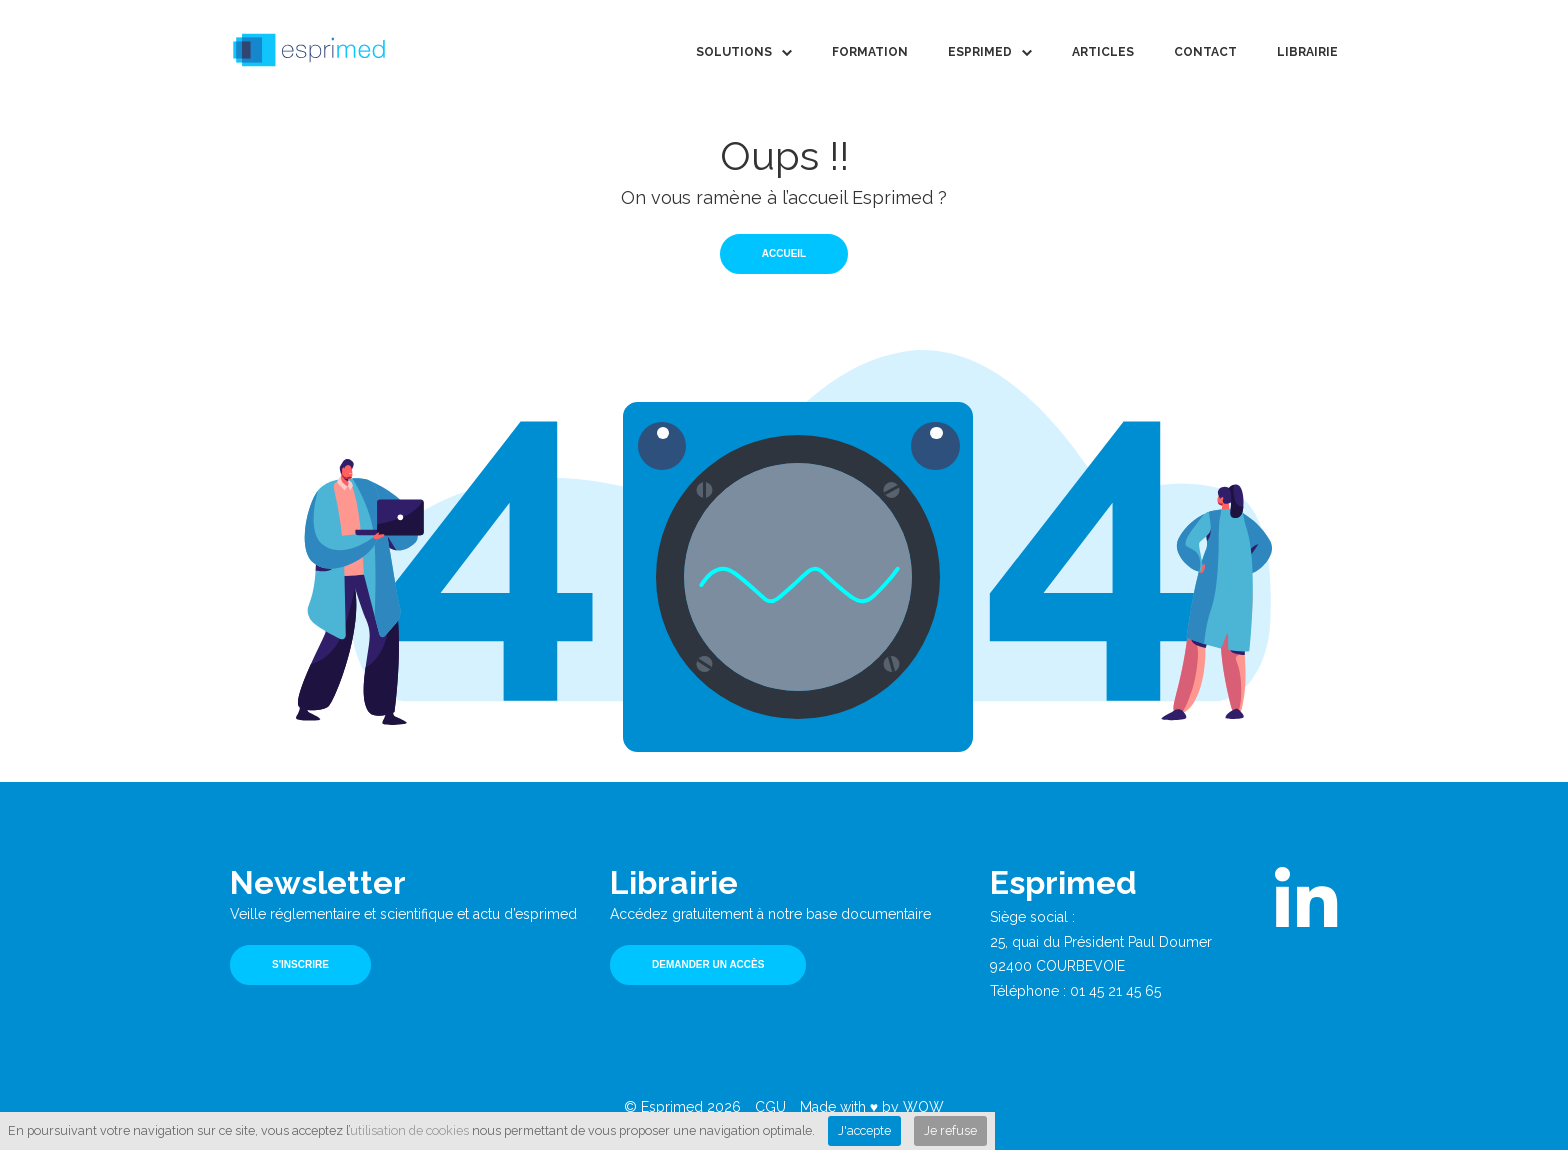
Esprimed (980, 52)
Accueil (784, 253)
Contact (1205, 52)
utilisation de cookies (409, 1130)
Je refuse (950, 1130)
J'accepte (864, 1130)
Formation (870, 52)
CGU (770, 1107)
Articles (1103, 52)
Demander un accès (708, 964)
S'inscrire (300, 964)
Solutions (734, 52)
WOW (923, 1107)
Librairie (1307, 52)
